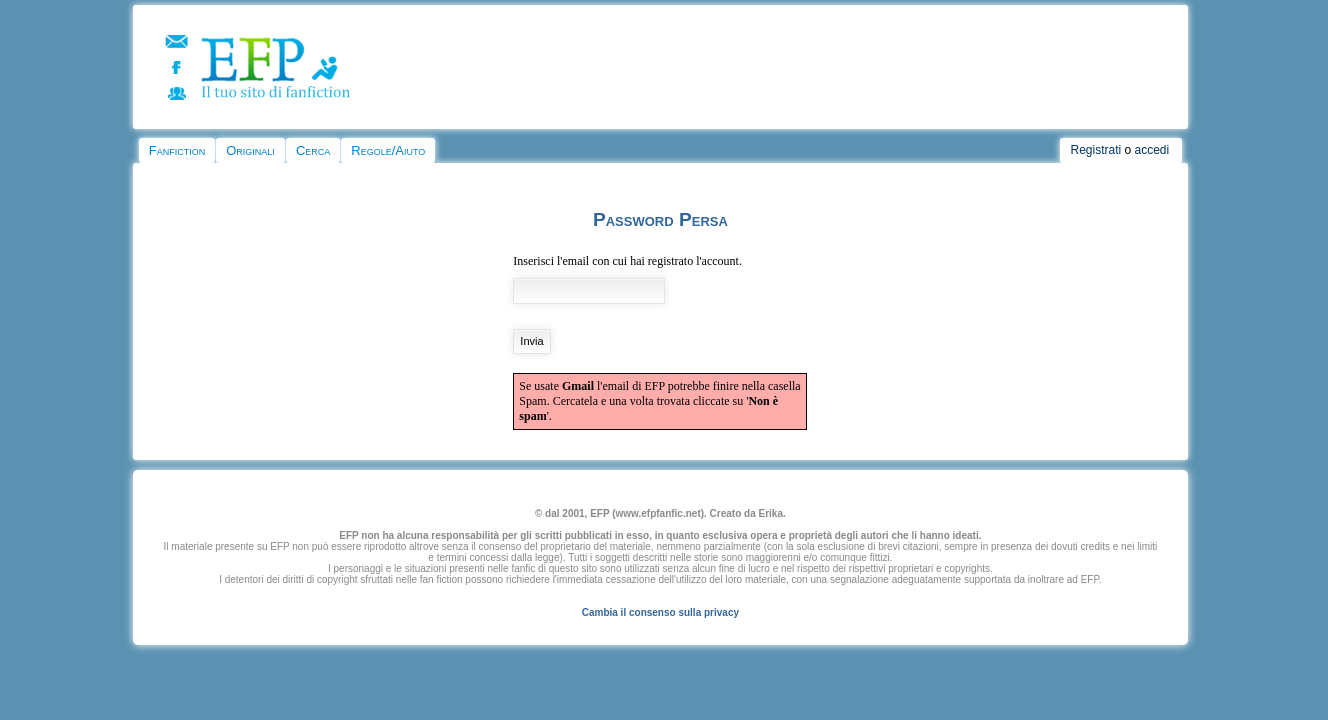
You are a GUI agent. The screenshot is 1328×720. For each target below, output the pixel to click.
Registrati (1095, 150)
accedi (1152, 150)
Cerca (313, 150)
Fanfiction (177, 150)
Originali (250, 150)
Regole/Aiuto (388, 150)
